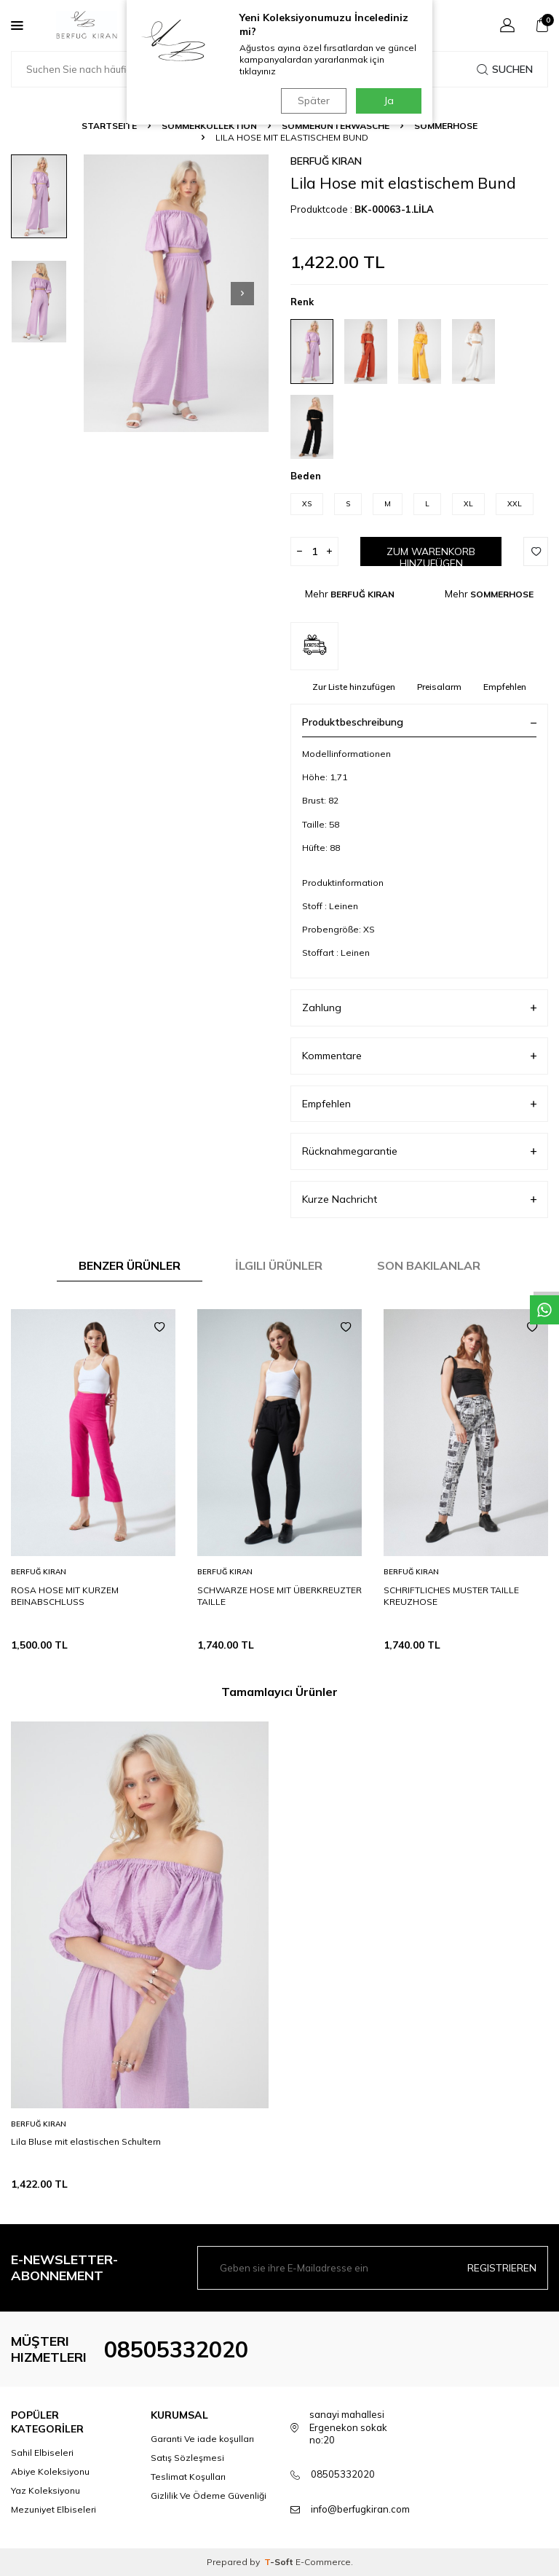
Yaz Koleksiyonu (45, 2490)
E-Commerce (323, 2561)
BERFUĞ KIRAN (326, 161)
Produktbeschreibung (419, 722)
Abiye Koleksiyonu (50, 2471)
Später (312, 100)
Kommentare (419, 1056)
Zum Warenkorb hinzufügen (431, 555)
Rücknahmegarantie (419, 1151)
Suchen (505, 69)
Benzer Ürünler (130, 1265)
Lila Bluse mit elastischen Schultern (86, 2141)
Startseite (109, 125)
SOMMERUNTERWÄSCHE (335, 125)
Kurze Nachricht (419, 1199)
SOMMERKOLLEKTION (209, 125)
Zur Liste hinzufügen (353, 686)
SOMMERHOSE (445, 125)
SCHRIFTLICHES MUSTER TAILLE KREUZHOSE (451, 1596)
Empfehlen (504, 686)
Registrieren (501, 2267)
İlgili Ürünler (278, 1265)
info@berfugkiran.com (360, 2509)
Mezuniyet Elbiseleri (53, 2509)
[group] (176, 293)
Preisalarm (439, 686)
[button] (242, 293)
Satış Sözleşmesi (187, 2457)
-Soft (280, 2561)
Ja (389, 100)
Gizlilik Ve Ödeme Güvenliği (208, 2495)
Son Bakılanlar (428, 1265)
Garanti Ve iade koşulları (202, 2438)
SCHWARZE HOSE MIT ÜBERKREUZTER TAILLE (279, 1596)
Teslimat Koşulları (188, 2476)
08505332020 (176, 2349)
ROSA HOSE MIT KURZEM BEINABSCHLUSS (65, 1596)
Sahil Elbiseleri (42, 2452)
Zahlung (419, 1008)
